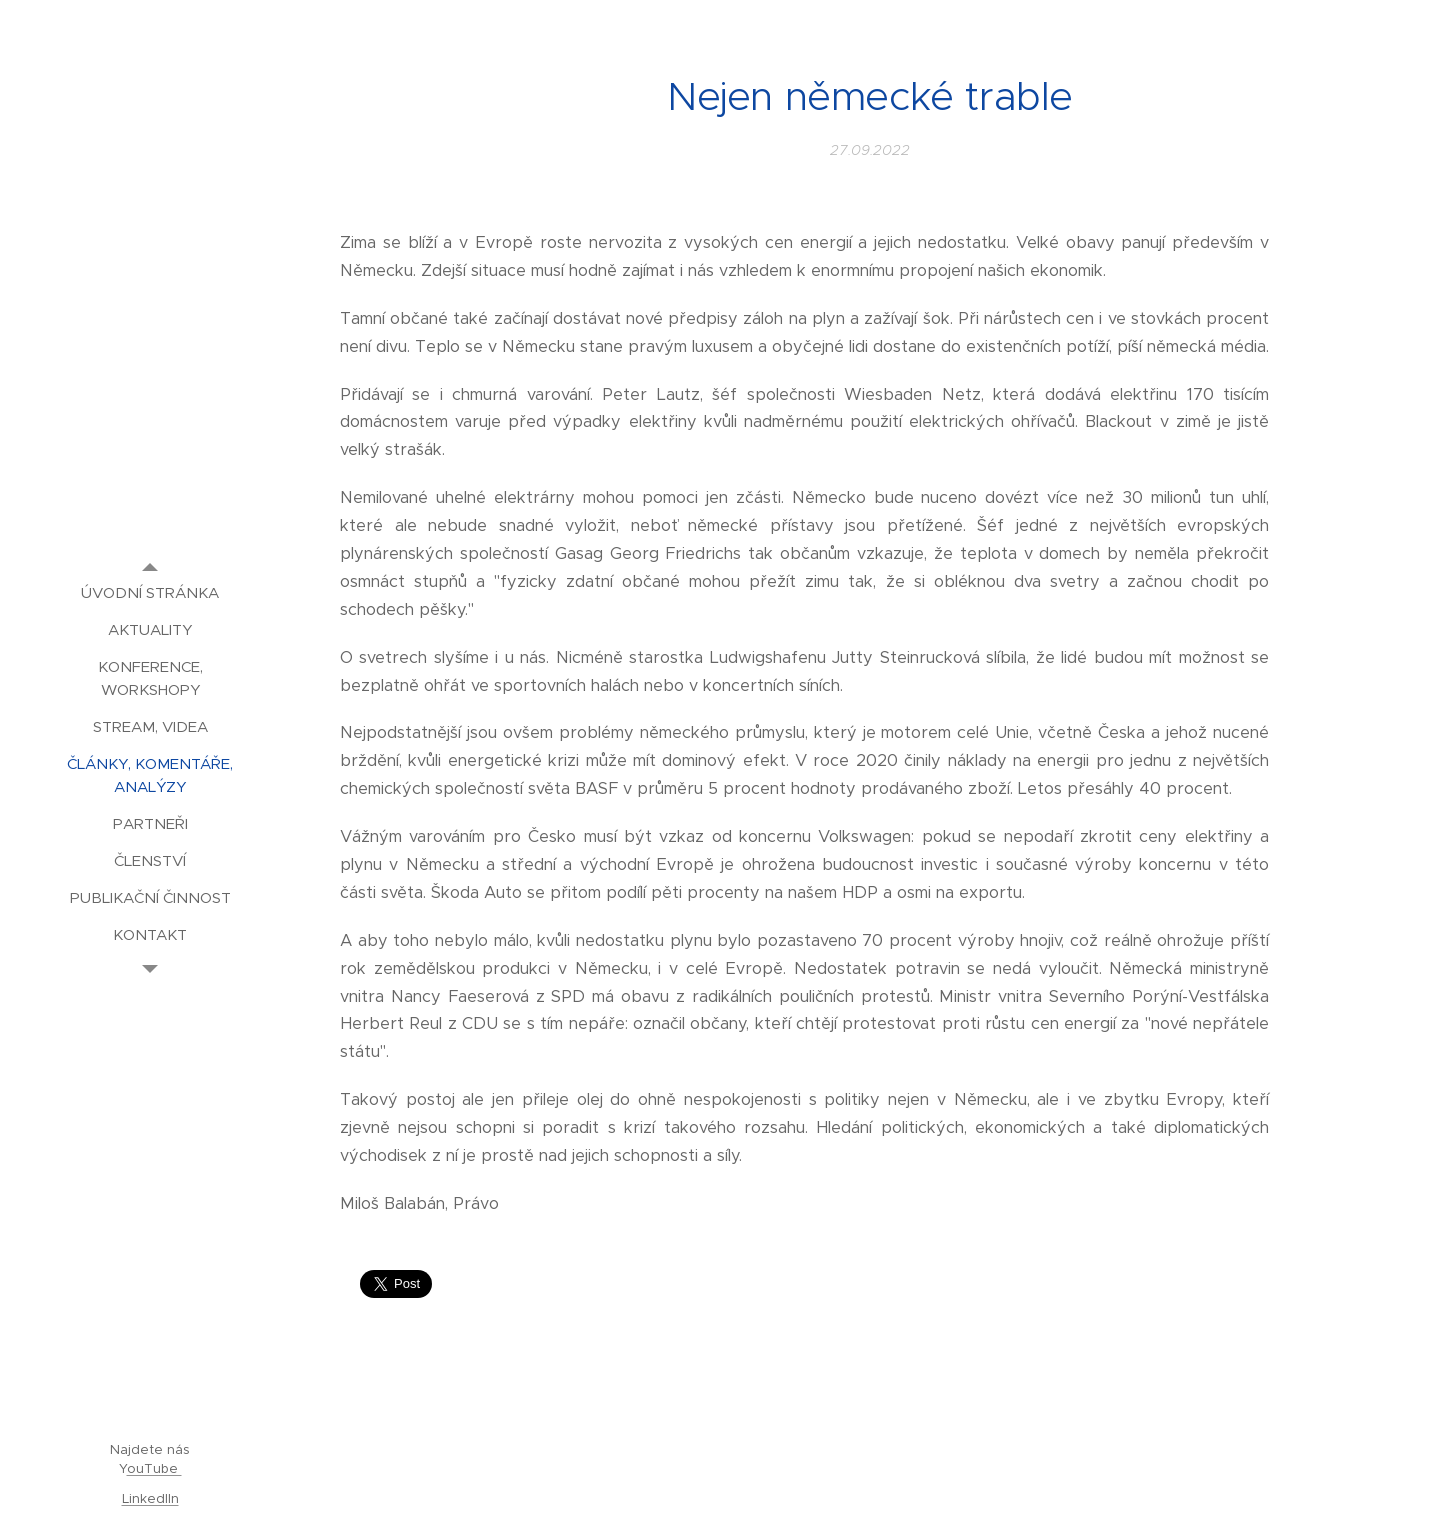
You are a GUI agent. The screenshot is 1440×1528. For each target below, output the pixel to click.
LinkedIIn (150, 1498)
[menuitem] (150, 592)
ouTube (154, 1468)
